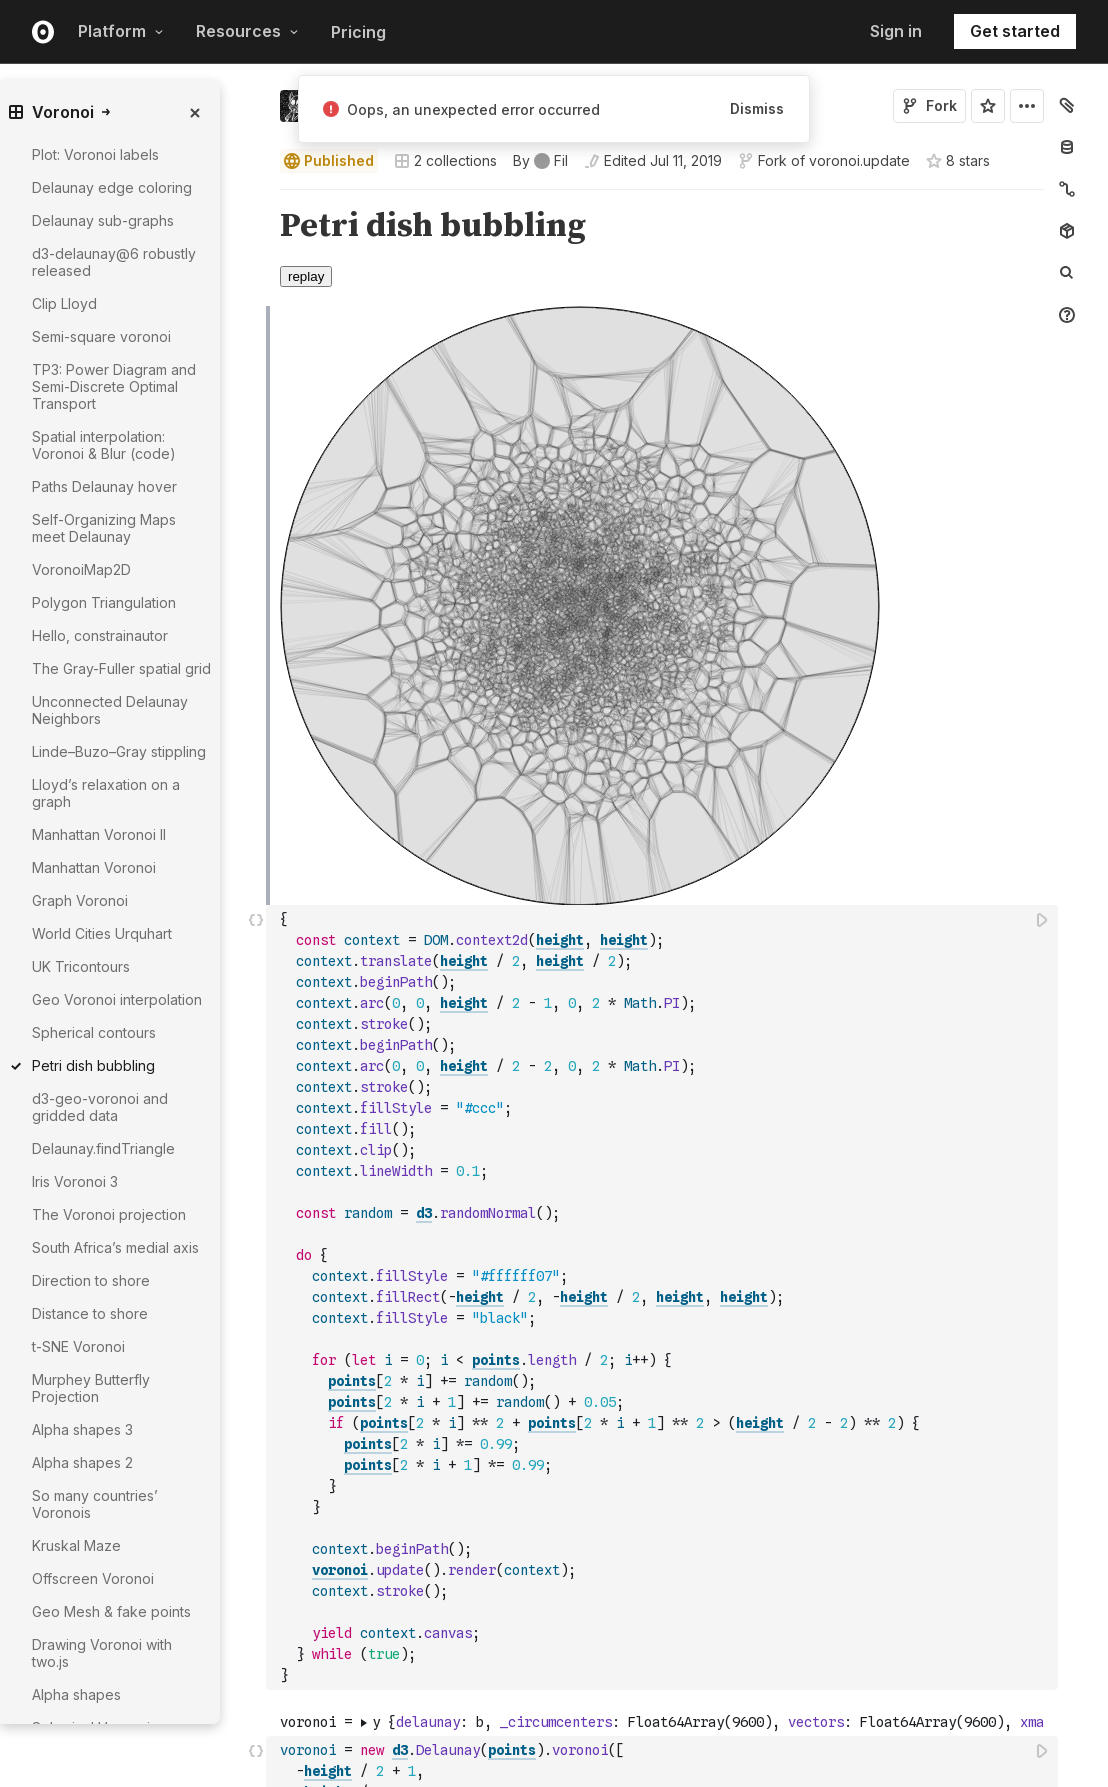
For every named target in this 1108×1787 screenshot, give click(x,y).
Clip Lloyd (64, 303)
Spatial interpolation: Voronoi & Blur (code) (104, 445)
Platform (121, 31)
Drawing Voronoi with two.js (102, 1653)
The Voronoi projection (109, 1214)
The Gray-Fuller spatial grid (121, 668)
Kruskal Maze (76, 1545)
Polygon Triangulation (104, 602)
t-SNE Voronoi (78, 1346)
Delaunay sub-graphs (103, 220)
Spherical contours (94, 1032)
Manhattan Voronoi (94, 867)
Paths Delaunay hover (104, 486)
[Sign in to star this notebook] (988, 106)
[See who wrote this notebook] (540, 161)
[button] (256, 198)
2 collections (445, 161)
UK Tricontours (81, 966)
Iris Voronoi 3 (75, 1181)
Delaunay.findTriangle (103, 1148)
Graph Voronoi (80, 900)
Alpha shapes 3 (82, 1429)
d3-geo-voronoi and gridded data (100, 1107)
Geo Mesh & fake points (111, 1611)
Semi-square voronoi (101, 336)
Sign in (896, 31)
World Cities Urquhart (102, 933)
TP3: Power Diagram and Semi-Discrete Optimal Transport (114, 386)
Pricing (358, 32)
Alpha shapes (76, 1694)
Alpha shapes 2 (82, 1462)
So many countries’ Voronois (95, 1504)
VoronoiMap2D (81, 569)
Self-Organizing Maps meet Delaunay (104, 528)
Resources (247, 31)
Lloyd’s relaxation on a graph (106, 793)
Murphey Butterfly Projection (91, 1388)
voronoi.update (859, 160)
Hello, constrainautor (100, 635)
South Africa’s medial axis (115, 1247)
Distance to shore (90, 1313)
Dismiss (757, 108)
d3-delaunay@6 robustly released (114, 262)
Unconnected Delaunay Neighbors (110, 710)
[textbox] (664, 1297)
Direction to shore (91, 1280)
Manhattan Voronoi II (99, 834)
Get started (1015, 31)
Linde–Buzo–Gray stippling (119, 751)
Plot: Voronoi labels (95, 154)
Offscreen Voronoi (93, 1578)
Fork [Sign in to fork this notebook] (929, 105)
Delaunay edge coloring (112, 187)
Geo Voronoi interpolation (117, 999)
